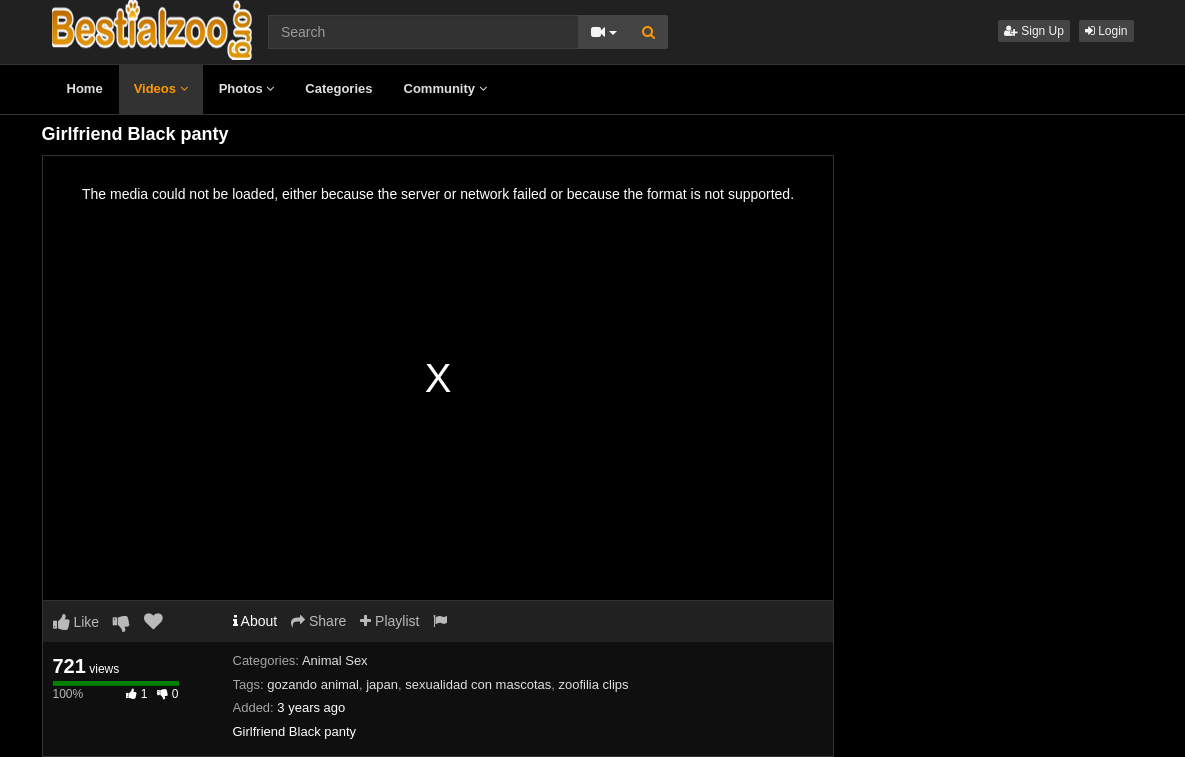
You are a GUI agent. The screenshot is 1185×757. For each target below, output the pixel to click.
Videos (161, 88)
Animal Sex (335, 660)
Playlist (389, 621)
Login (1106, 31)
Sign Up (1034, 31)
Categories (338, 88)
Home (85, 88)
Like (76, 622)
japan (382, 684)
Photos (247, 88)
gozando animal (313, 684)
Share (318, 621)
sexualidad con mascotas (478, 684)
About (255, 621)
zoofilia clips (593, 684)
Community (445, 88)
